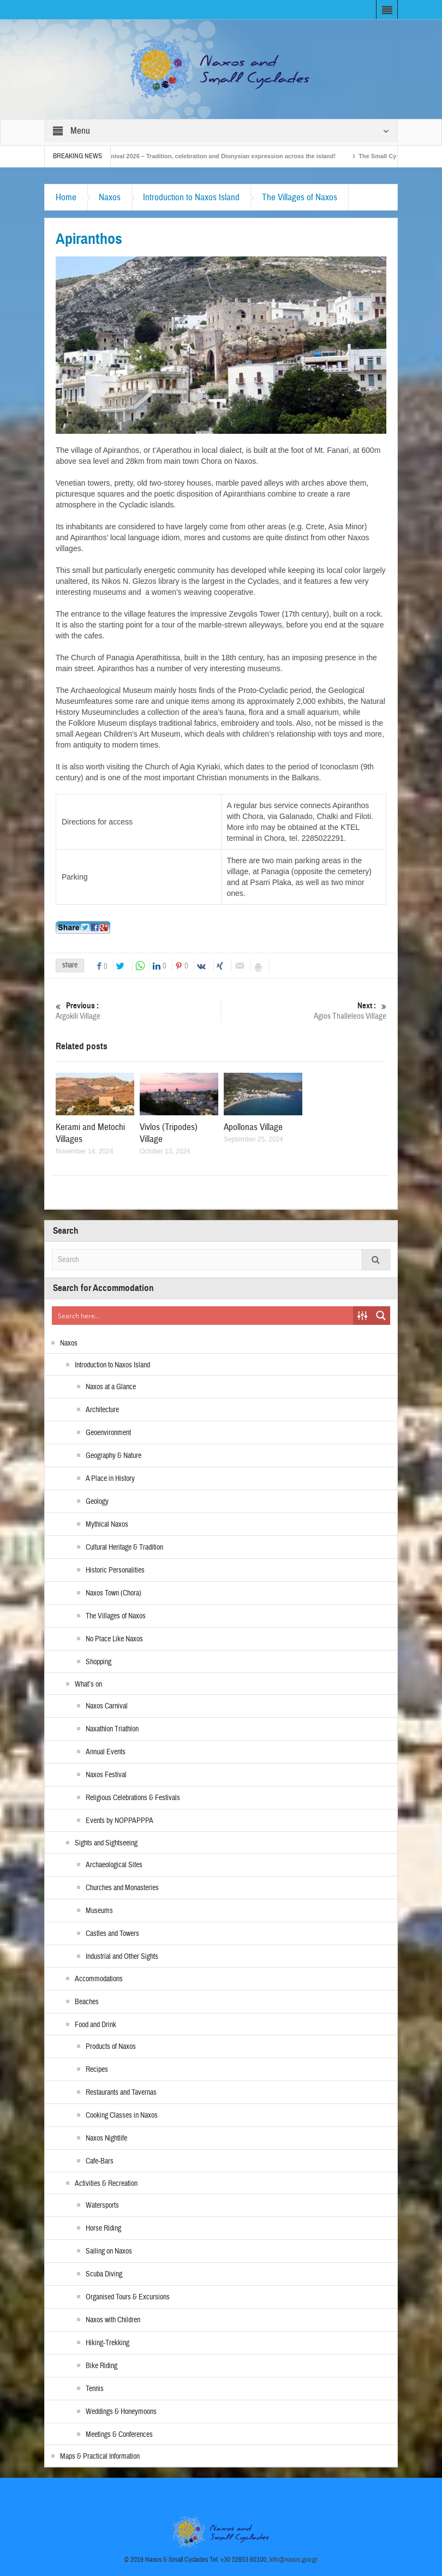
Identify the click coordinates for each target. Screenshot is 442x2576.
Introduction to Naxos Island (191, 197)
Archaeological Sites (114, 1865)
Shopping (98, 1662)
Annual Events (106, 1752)
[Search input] (203, 1315)
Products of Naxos (111, 2047)
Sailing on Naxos (109, 2251)
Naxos (110, 197)
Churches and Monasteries (122, 1888)
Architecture (102, 1410)
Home (66, 197)
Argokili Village (138, 1010)
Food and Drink (95, 2025)
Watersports (102, 2205)
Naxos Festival (106, 1775)
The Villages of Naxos (299, 197)
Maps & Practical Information (100, 2456)
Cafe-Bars (100, 2161)
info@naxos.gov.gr (294, 2559)
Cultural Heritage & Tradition (124, 1547)
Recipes (97, 2070)
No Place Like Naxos (114, 1639)
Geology (97, 1502)
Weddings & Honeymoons (121, 2412)
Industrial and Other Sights (122, 1957)
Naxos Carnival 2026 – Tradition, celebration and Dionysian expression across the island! (219, 156)
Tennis (95, 2389)
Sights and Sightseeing (106, 1843)
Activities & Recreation (106, 2184)
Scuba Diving (104, 2274)
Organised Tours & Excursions (128, 2297)
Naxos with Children (113, 2320)
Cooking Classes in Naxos (122, 2115)
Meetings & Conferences (119, 2435)
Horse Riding (103, 2228)
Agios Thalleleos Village (304, 1010)
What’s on (88, 1684)
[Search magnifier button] (381, 1315)
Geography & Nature (113, 1456)
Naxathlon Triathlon (112, 1729)
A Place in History (110, 1479)
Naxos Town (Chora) (113, 1593)
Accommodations (99, 1979)
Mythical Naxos (107, 1524)
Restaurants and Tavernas (121, 2092)
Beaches (87, 2002)
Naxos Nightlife (106, 2138)
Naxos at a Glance (111, 1387)
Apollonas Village (253, 1127)
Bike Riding (101, 2366)
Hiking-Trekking (107, 2343)
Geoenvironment (108, 1433)
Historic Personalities (115, 1570)
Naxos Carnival (107, 1706)
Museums (99, 1911)
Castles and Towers (112, 1934)
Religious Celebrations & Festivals (133, 1798)
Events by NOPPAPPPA (119, 1821)
